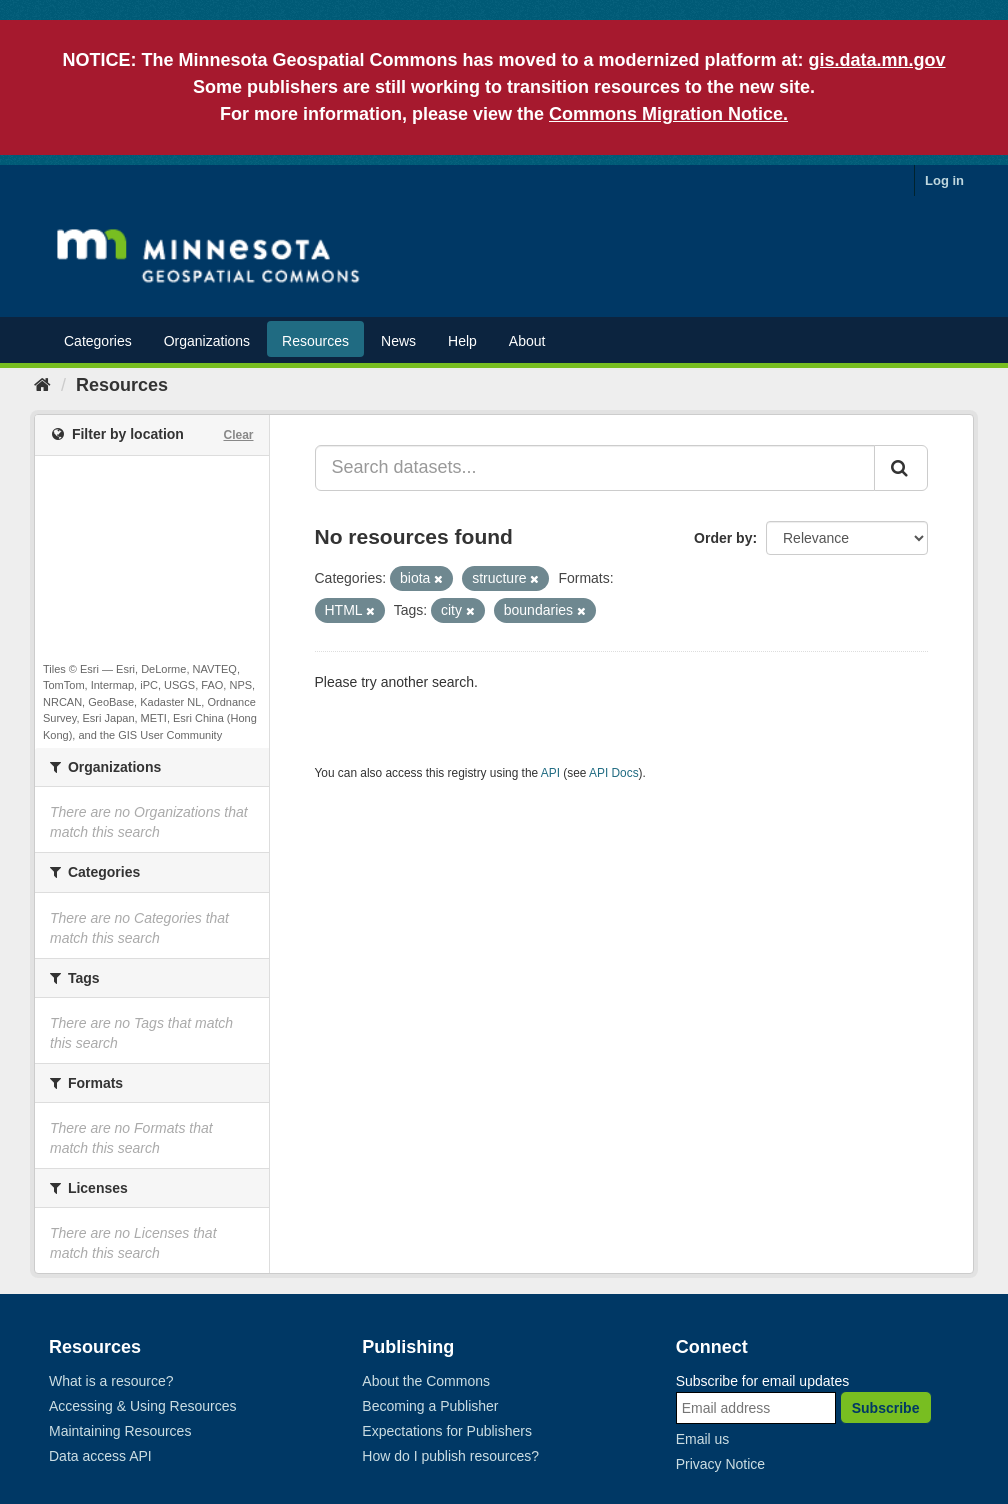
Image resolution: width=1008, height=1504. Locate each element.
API (550, 773)
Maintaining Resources (120, 1431)
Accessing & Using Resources (143, 1406)
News (398, 341)
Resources (315, 341)
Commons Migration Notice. (668, 114)
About (527, 341)
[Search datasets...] (595, 468)
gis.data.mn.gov (877, 60)
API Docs (614, 773)
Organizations (207, 341)
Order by (723, 538)
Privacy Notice (720, 1464)
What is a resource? (111, 1381)
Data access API (100, 1456)
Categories (98, 341)
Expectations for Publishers (447, 1431)
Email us (703, 1439)
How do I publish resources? (450, 1456)
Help (462, 341)
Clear (238, 435)
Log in (944, 180)
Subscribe (886, 1408)
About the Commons (426, 1381)
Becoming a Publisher (430, 1406)
